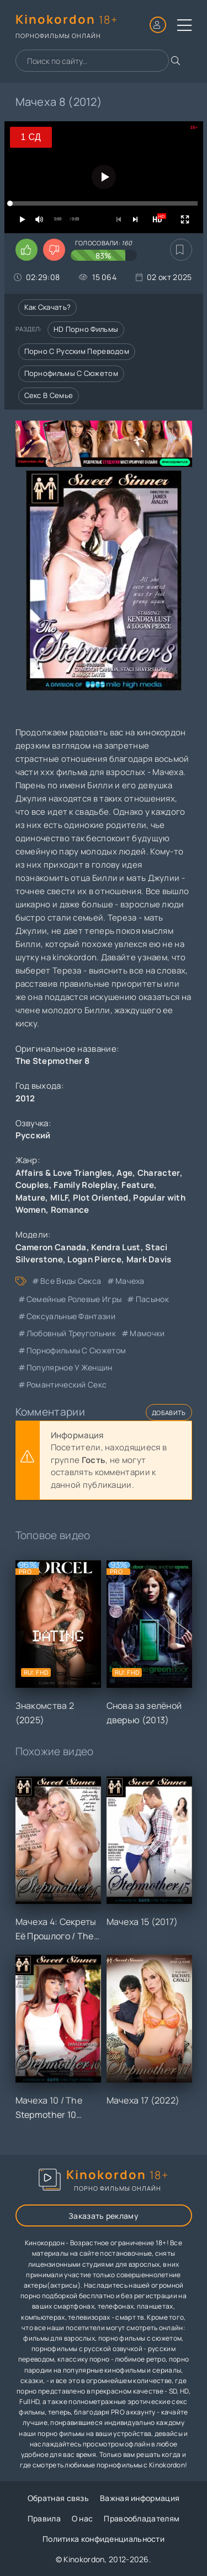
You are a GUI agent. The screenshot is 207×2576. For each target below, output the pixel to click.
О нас (82, 2518)
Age (124, 1173)
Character (158, 1173)
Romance (70, 1210)
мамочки (147, 1333)
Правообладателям (141, 2518)
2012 (25, 1098)
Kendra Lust (115, 1247)
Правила (44, 2518)
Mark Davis (149, 1259)
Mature (30, 1197)
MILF (59, 1197)
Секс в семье (48, 395)
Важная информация (139, 2498)
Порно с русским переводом (77, 351)
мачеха (130, 1281)
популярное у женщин (69, 1367)
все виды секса (70, 1281)
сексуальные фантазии (70, 1316)
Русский (33, 1135)
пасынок (152, 1299)
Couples (32, 1185)
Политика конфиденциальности (103, 2539)
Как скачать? (47, 307)
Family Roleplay (85, 1185)
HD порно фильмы (86, 329)
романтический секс (66, 1384)
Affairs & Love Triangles (63, 1173)
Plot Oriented (101, 1197)
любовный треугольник (71, 1333)
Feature (137, 1185)
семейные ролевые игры (73, 1299)
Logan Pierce (94, 1259)
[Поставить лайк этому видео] (26, 250)
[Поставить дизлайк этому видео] (54, 250)
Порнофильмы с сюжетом (71, 373)
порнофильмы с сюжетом (76, 1350)
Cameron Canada (51, 1247)
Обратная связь (58, 2498)
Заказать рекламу (103, 2216)
